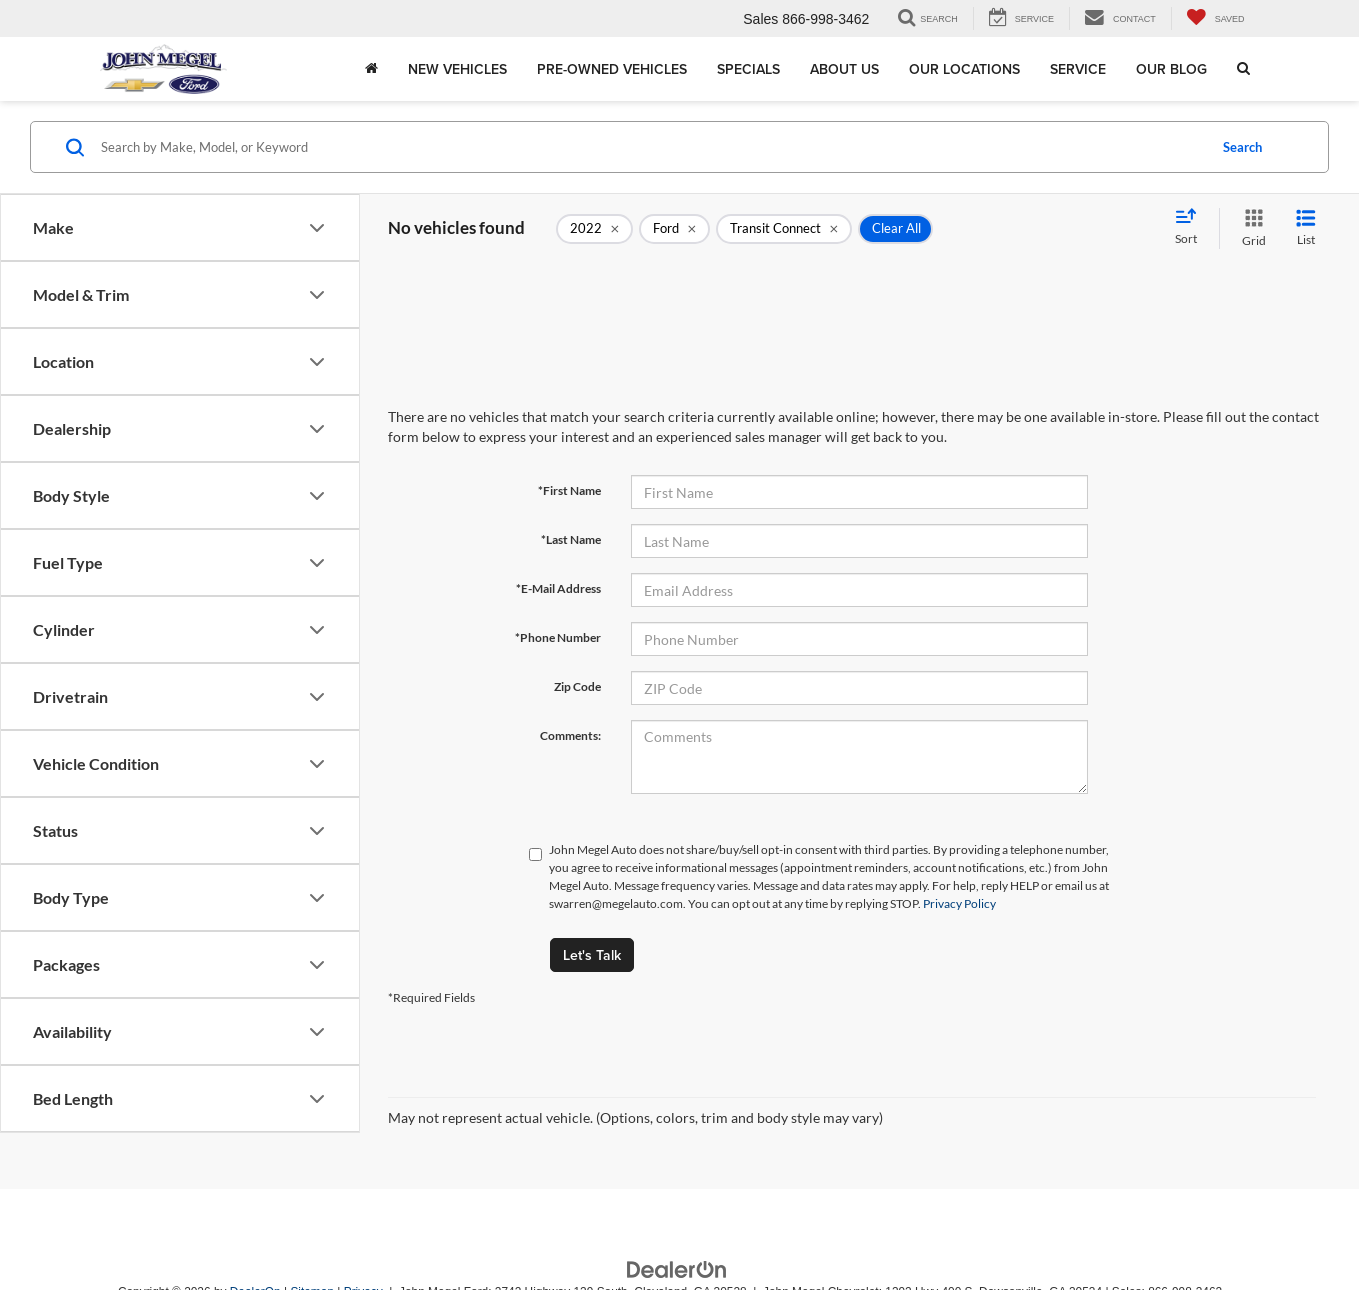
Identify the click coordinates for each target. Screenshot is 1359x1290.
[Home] (371, 69)
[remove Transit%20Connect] (784, 229)
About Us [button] (844, 69)
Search (1242, 147)
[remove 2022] (594, 229)
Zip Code (577, 686)
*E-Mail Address (558, 588)
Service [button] (1078, 69)
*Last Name (571, 539)
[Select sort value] (1192, 228)
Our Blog (1171, 69)
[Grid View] (1250, 228)
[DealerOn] (677, 1269)
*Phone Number (558, 637)
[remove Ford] (674, 229)
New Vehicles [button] (457, 69)
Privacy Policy (959, 903)
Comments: (570, 735)
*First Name (569, 490)
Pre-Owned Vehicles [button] (612, 69)
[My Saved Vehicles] (1215, 18)
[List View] (1306, 228)
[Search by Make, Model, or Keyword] (651, 147)
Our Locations (964, 69)
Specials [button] (748, 69)
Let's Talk (592, 955)
